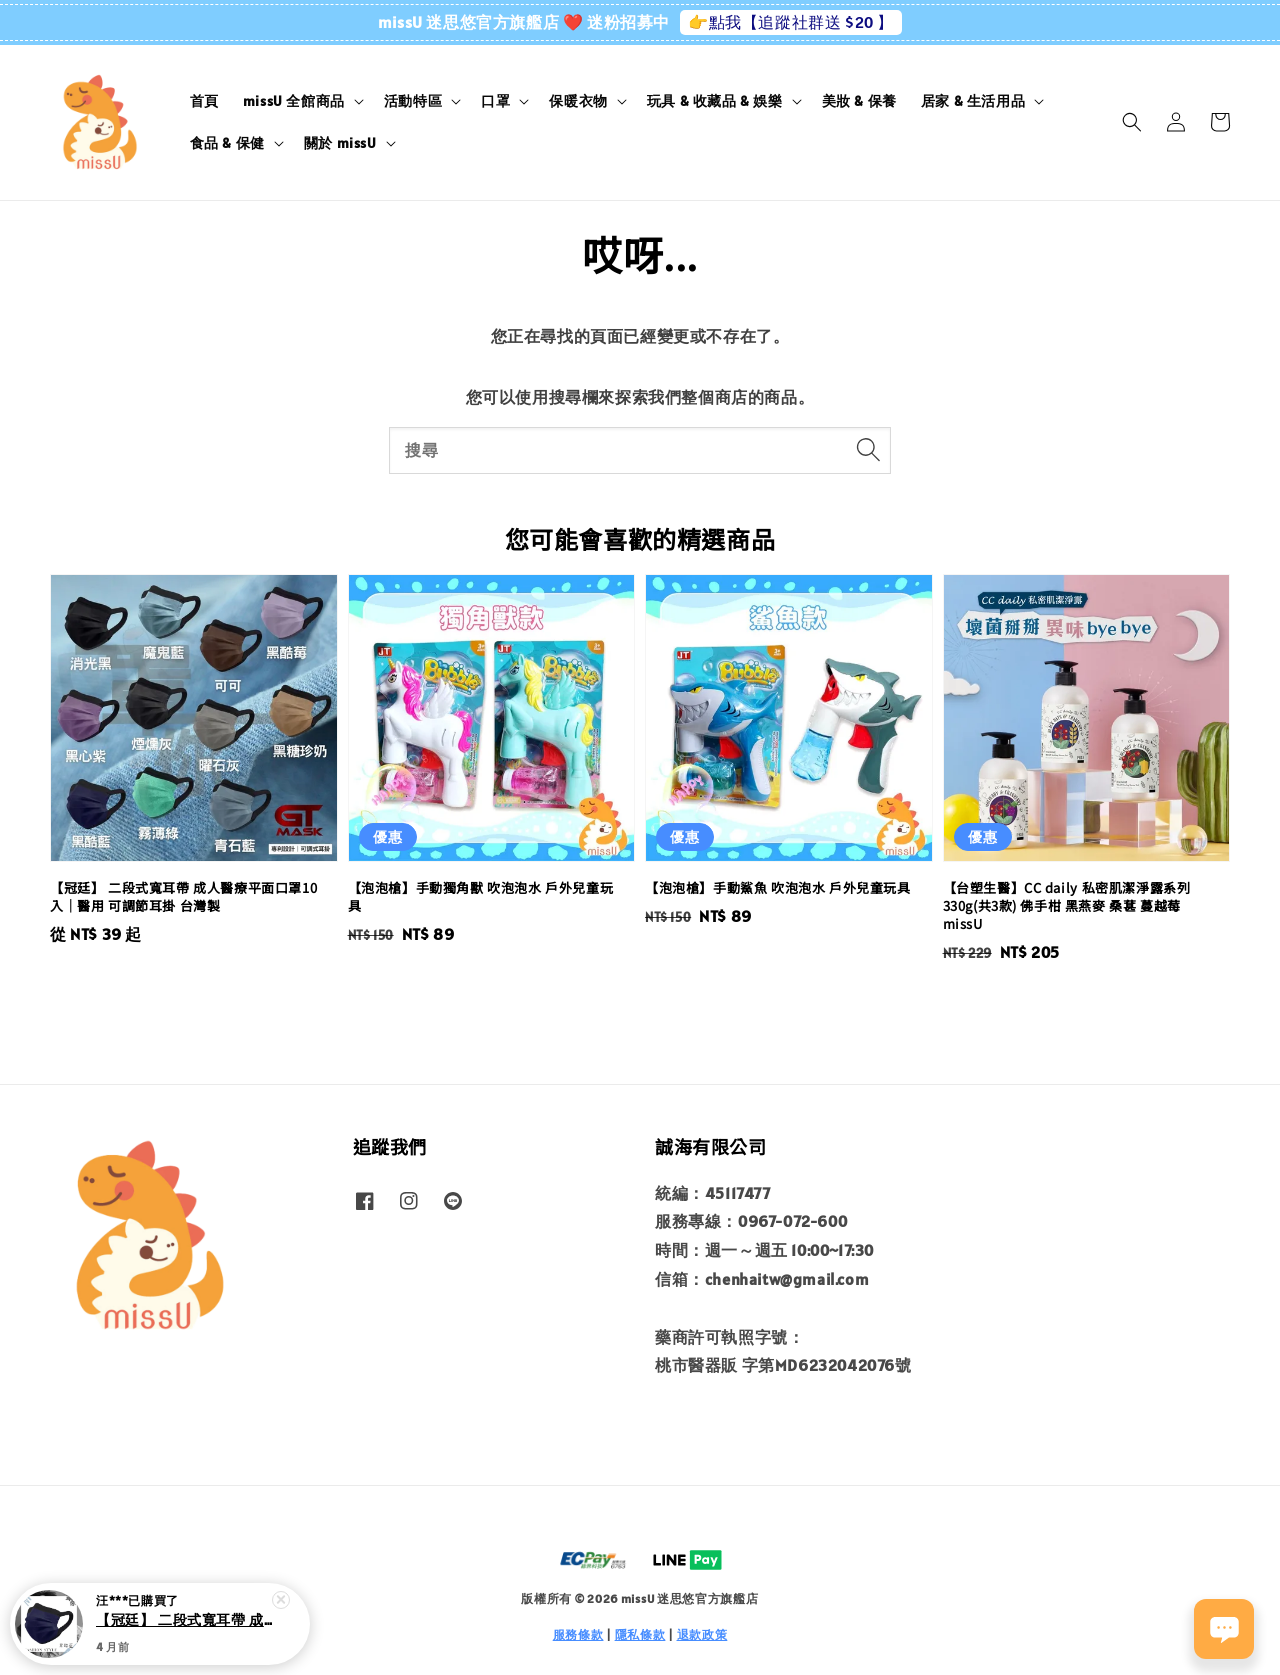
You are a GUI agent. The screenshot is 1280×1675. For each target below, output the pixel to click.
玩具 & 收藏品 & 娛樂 (715, 101)
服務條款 (578, 1634)
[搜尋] (868, 450)
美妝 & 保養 (859, 101)
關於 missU (340, 143)
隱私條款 (640, 1634)
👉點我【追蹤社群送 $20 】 (791, 22)
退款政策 (702, 1634)
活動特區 (413, 101)
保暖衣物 (578, 101)
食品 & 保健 (227, 143)
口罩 (495, 101)
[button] (1132, 122)
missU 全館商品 (294, 101)
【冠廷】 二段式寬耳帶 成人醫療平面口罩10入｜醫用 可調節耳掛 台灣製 (184, 1626)
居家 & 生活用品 (973, 101)
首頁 (204, 101)
